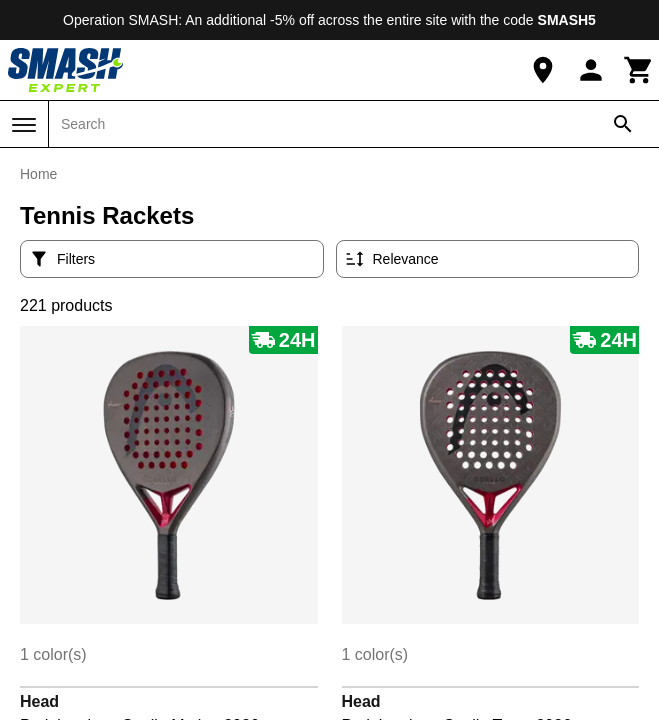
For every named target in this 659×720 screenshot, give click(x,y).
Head (39, 701)
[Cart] (639, 70)
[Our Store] (543, 70)
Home (38, 174)
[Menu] (24, 125)
